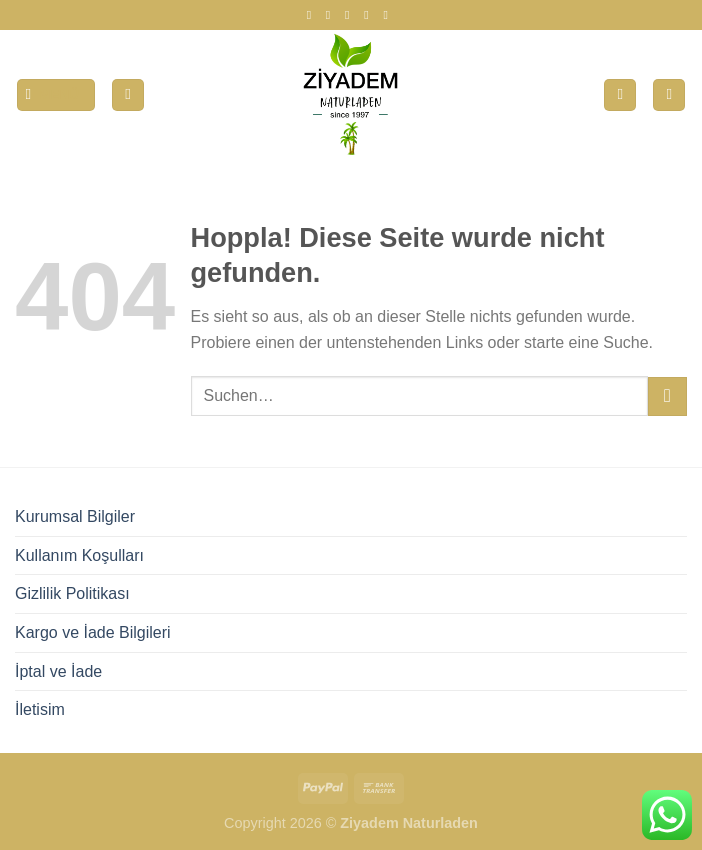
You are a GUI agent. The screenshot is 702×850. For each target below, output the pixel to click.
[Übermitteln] (667, 396)
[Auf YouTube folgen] (389, 15)
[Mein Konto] (128, 95)
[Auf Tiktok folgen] (351, 15)
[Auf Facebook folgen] (313, 15)
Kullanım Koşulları (79, 555)
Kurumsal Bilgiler (75, 516)
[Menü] (56, 95)
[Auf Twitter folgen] (370, 15)
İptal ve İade (58, 671)
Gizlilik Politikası (72, 593)
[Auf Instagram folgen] (332, 15)
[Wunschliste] (620, 95)
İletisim (40, 709)
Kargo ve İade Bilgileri (93, 632)
